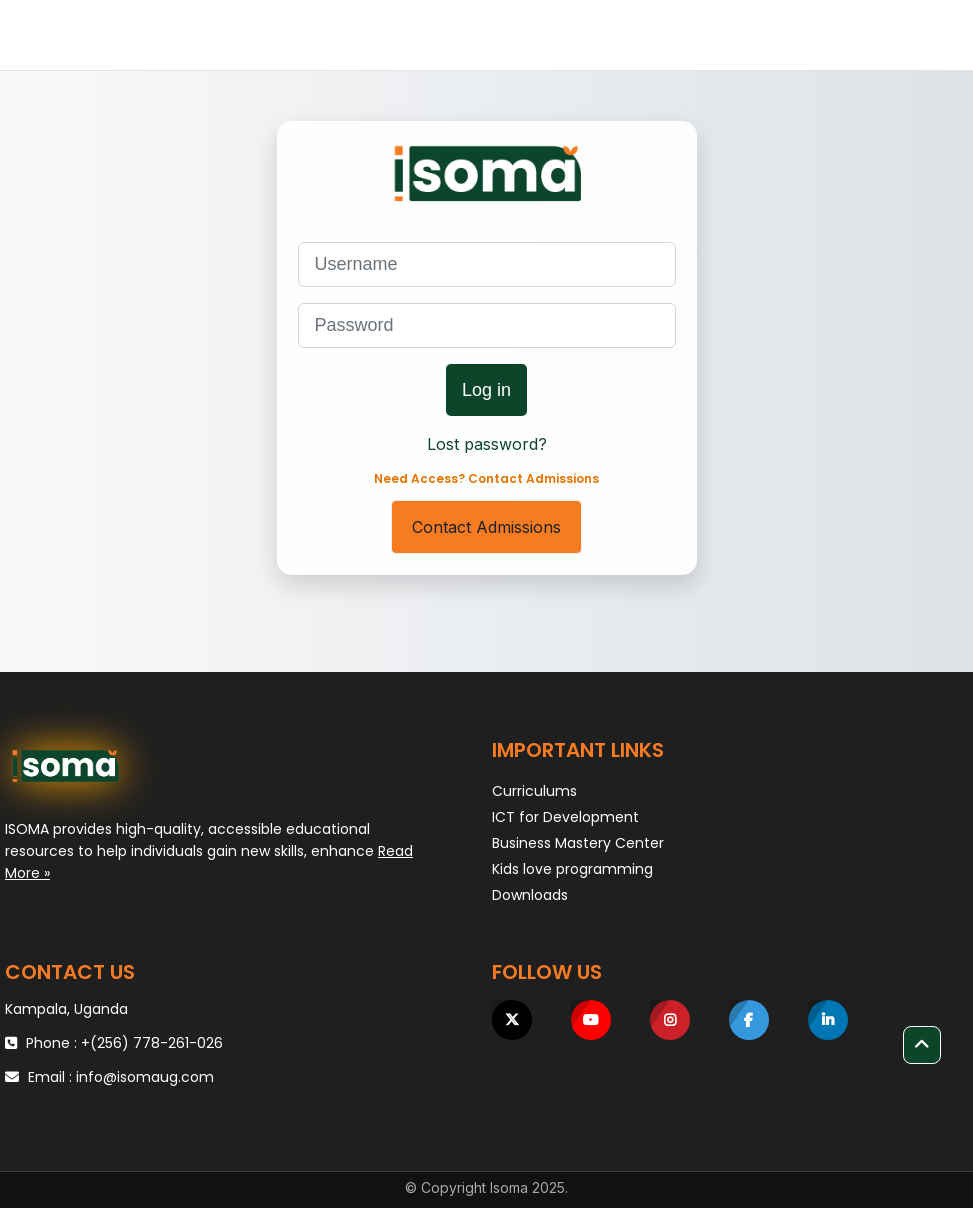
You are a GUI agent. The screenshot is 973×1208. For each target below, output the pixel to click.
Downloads (530, 895)
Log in (486, 390)
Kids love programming (572, 869)
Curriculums (534, 791)
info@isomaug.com (145, 1077)
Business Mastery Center (578, 843)
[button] (922, 1045)
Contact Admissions (486, 527)
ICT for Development (565, 817)
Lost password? (487, 444)
